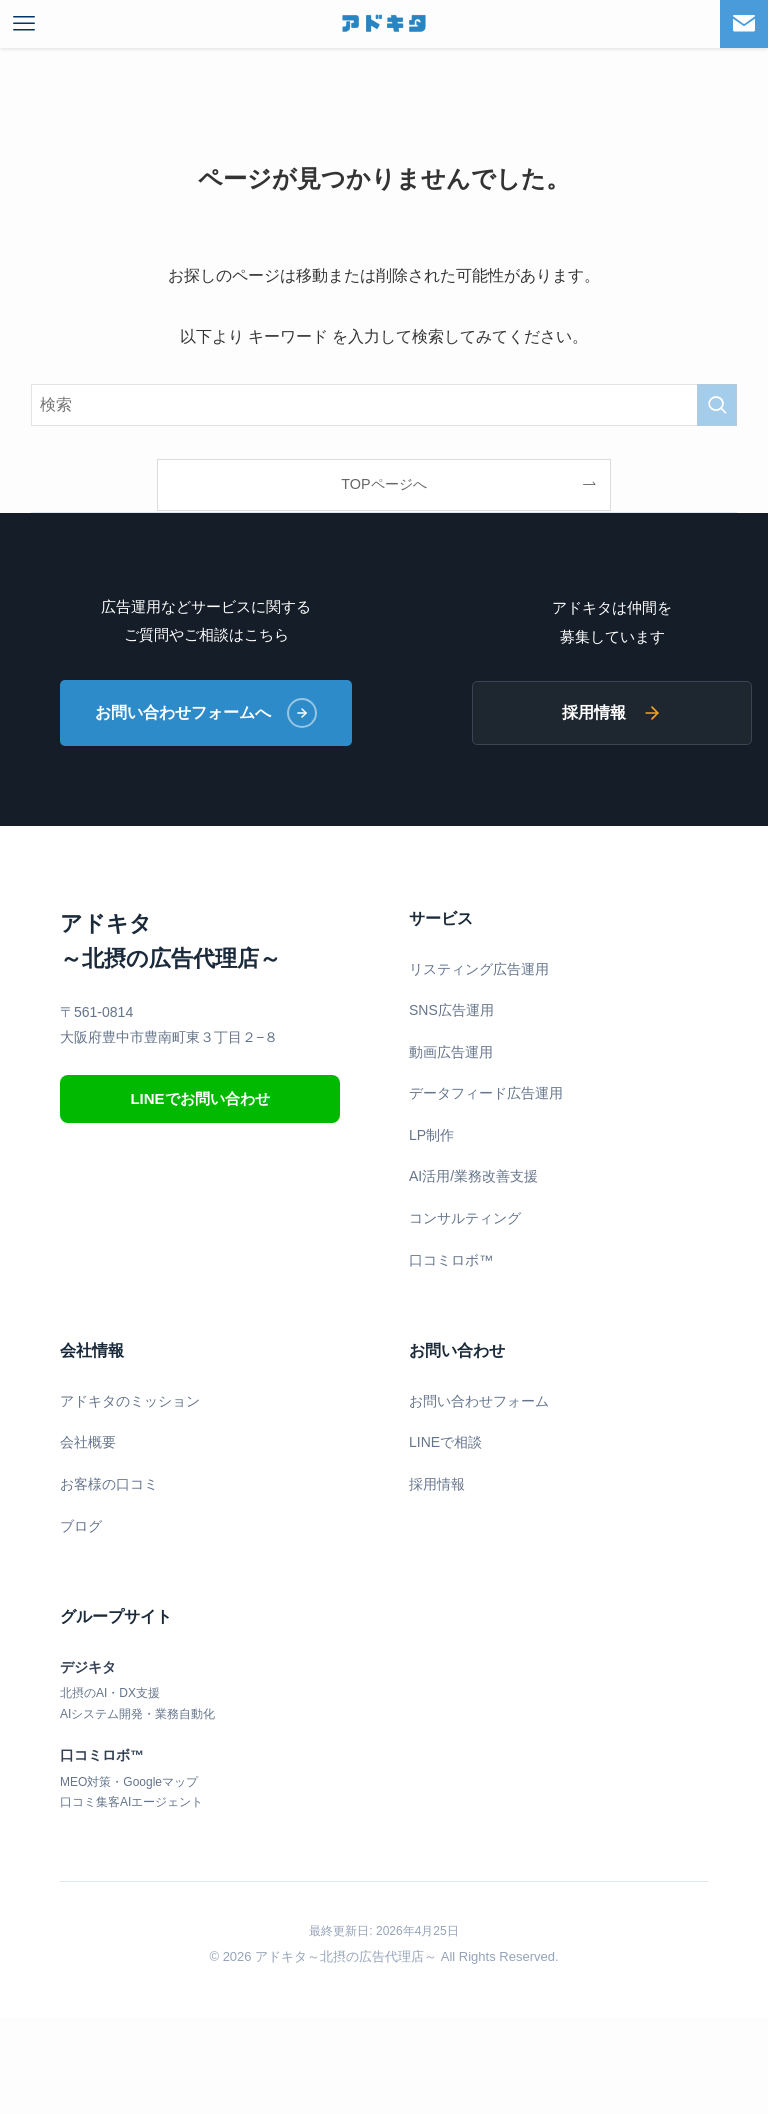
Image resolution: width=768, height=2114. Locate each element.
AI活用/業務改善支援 (473, 1176)
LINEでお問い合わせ (199, 1098)
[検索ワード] (384, 405)
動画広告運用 (451, 1052)
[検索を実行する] (717, 405)
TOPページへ (383, 484)
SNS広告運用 (451, 1010)
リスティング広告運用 (479, 969)
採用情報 (612, 713)
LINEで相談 (445, 1442)
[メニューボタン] (24, 24)
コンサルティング (465, 1218)
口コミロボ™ (451, 1260)
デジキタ (88, 1667)
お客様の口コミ (109, 1484)
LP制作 (431, 1135)
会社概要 (88, 1442)
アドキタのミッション (130, 1401)
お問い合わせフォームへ (206, 713)
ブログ (81, 1526)
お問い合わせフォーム (479, 1401)
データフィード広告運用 (486, 1093)
